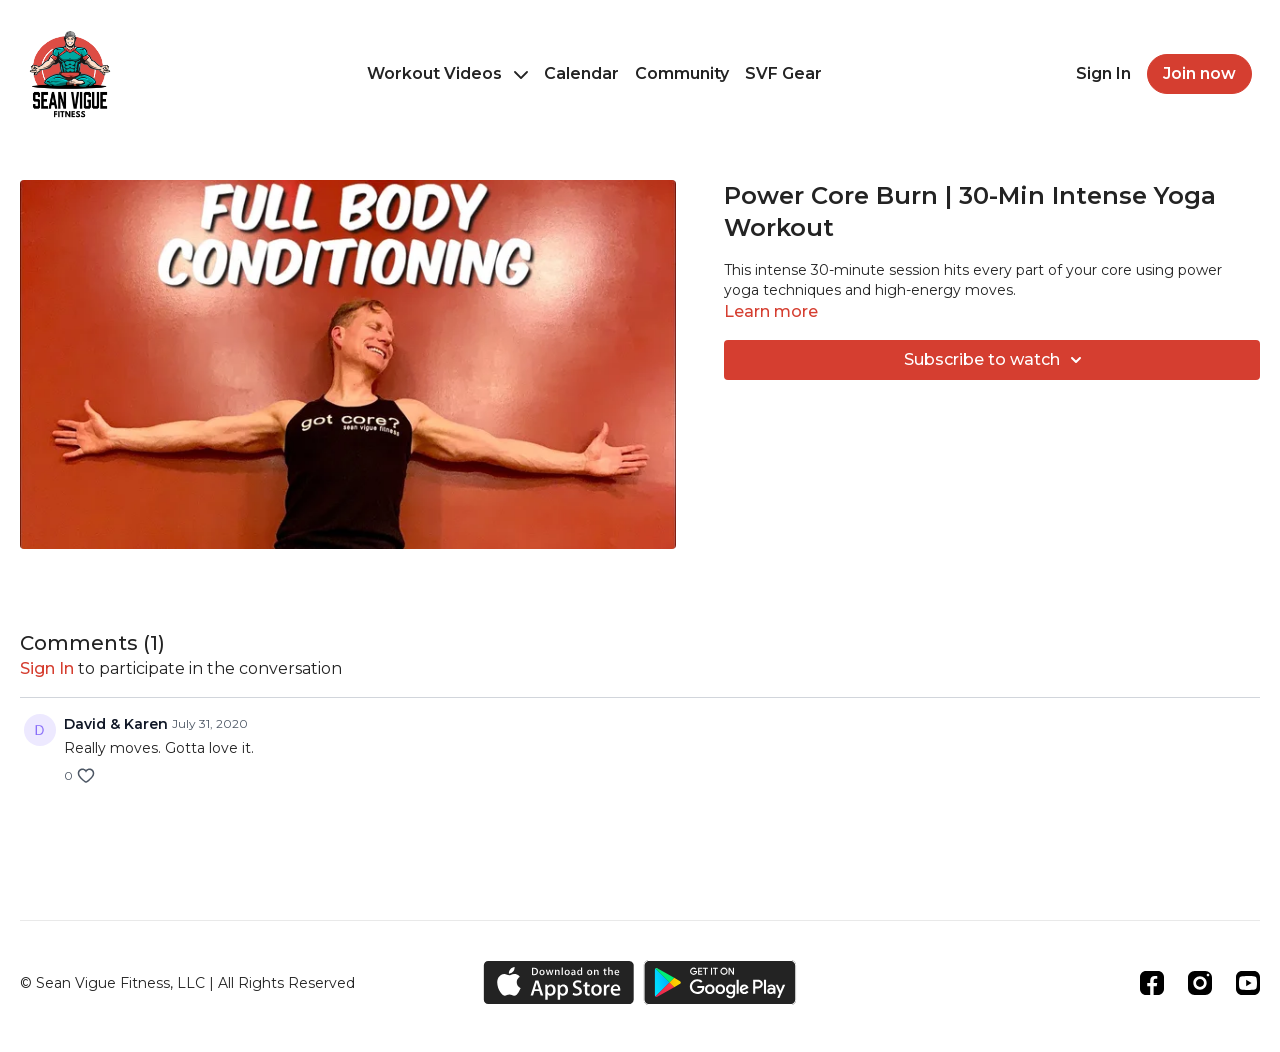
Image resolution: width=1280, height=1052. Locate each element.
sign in (47, 668)
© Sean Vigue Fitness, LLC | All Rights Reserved (187, 983)
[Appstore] (558, 982)
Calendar (581, 73)
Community (682, 73)
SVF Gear (783, 73)
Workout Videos (447, 73)
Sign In (1103, 73)
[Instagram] (1200, 983)
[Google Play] (720, 982)
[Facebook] (1152, 983)
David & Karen (116, 724)
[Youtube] (1248, 983)
